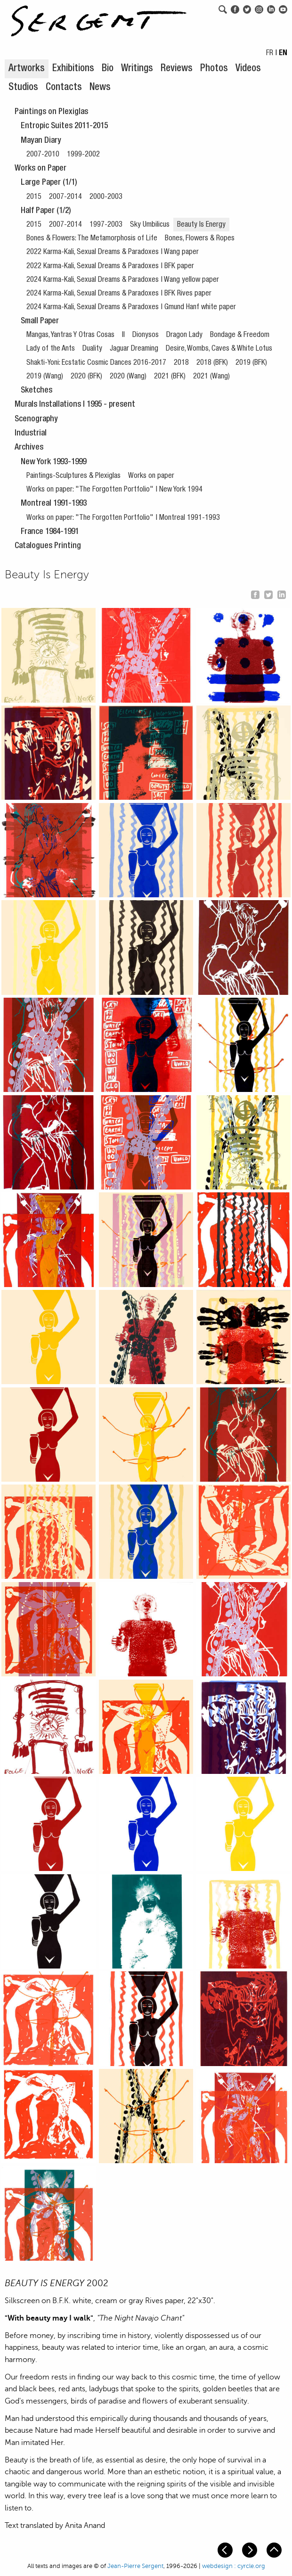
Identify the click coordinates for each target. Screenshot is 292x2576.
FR (269, 53)
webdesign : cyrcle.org (233, 2566)
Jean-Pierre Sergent (135, 2566)
